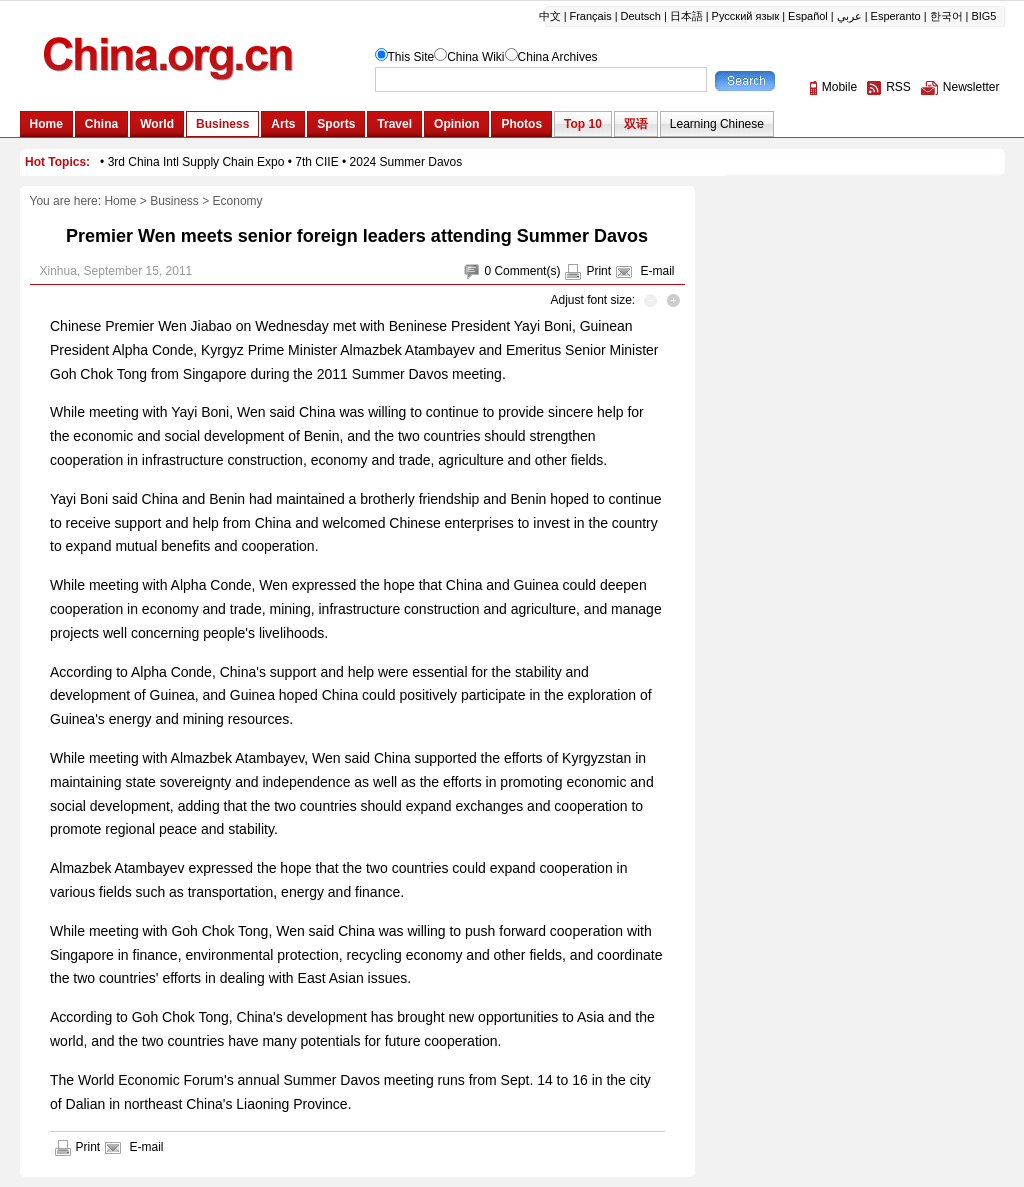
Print (598, 271)
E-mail (657, 271)
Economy (238, 201)
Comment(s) (527, 271)
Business (174, 201)
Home (120, 201)
